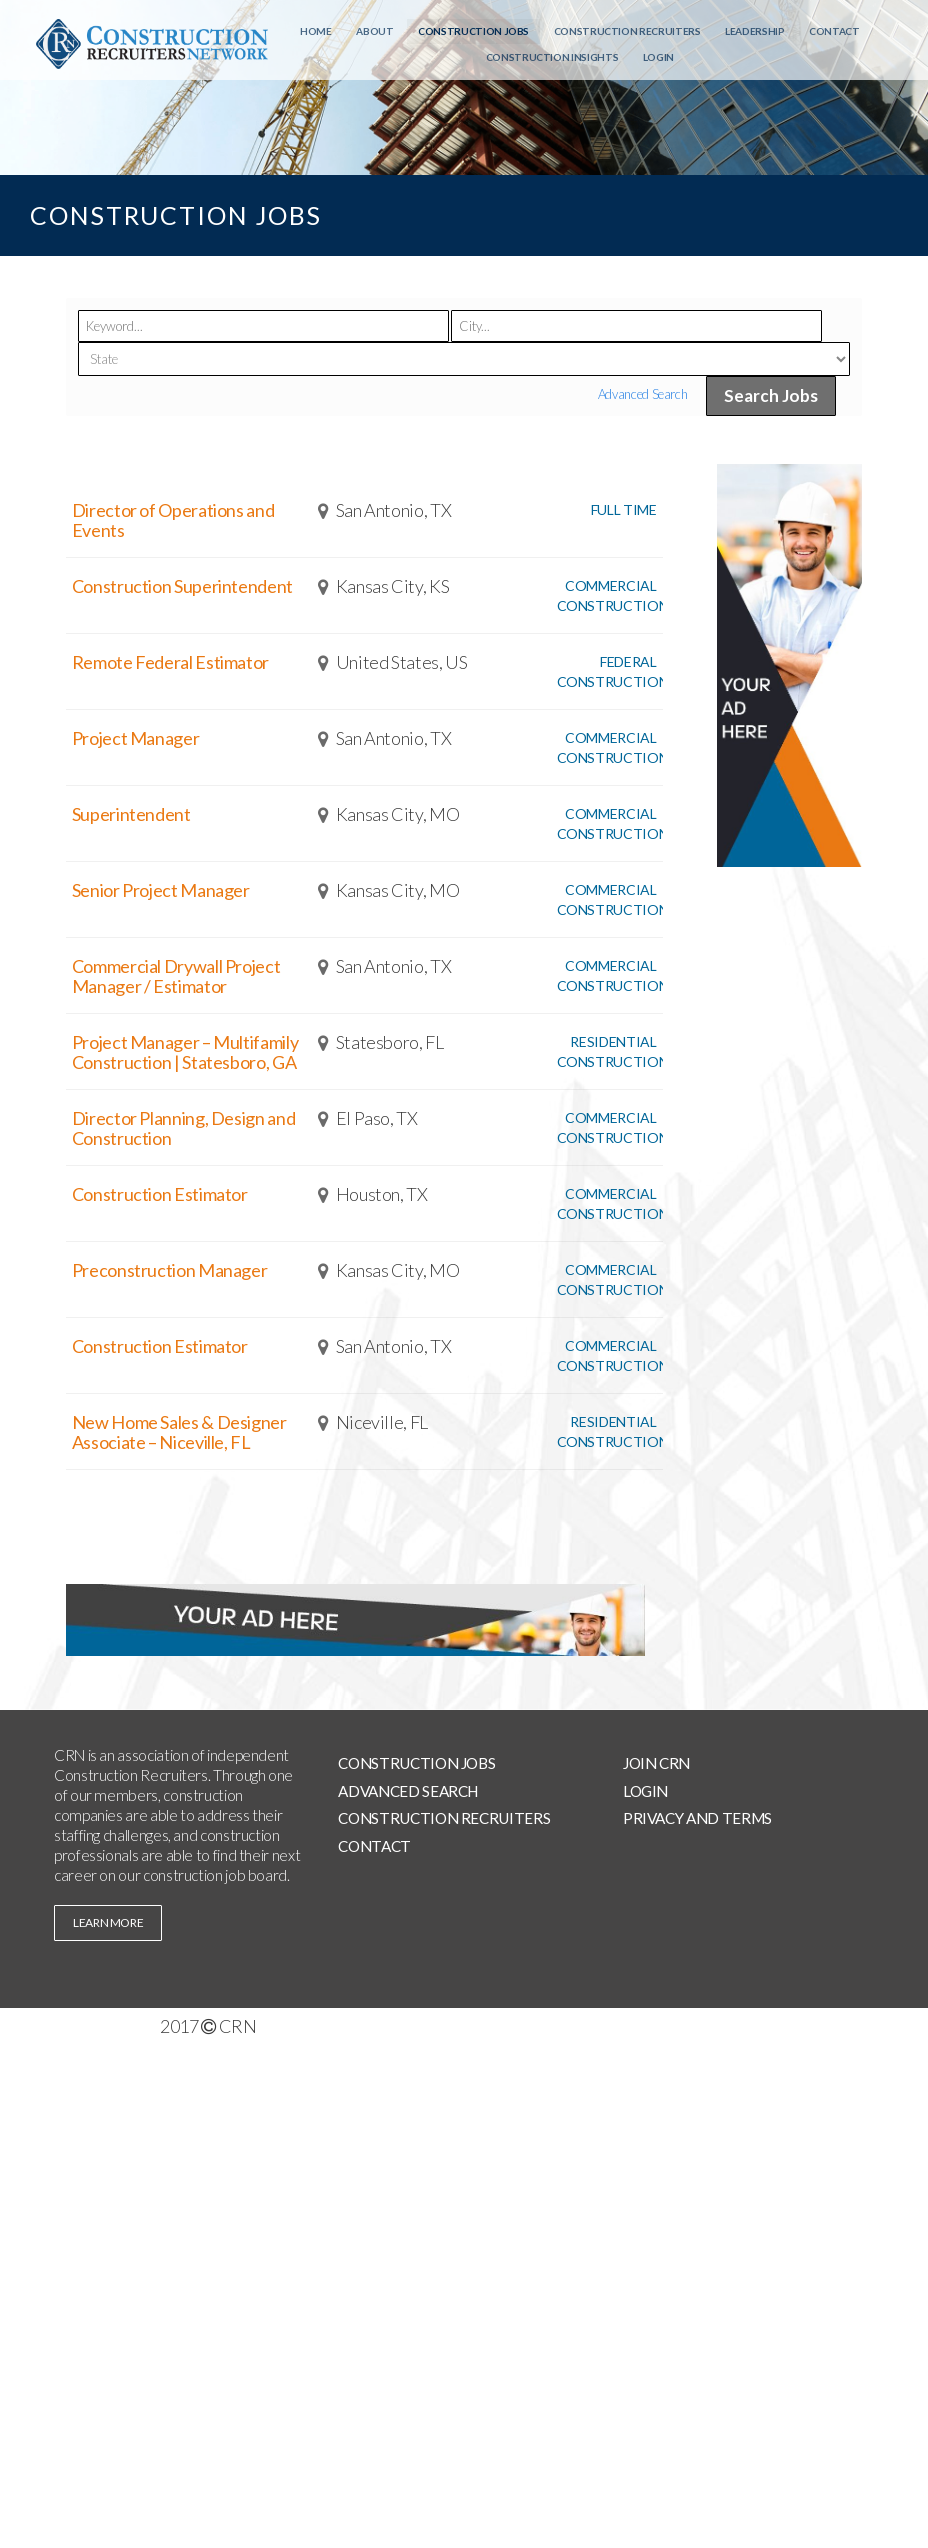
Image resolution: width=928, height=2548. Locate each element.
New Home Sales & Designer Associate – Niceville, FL (179, 1432)
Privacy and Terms (697, 1818)
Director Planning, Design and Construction (184, 1128)
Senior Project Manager (161, 890)
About (374, 31)
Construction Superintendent (182, 586)
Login (658, 57)
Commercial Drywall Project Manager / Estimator (176, 976)
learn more (108, 1922)
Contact (834, 31)
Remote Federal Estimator (170, 662)
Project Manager (136, 738)
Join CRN (656, 1763)
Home (316, 31)
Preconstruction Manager (170, 1270)
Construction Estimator (160, 1194)
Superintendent (131, 814)
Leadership (754, 31)
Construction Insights (552, 57)
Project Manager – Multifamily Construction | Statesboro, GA (185, 1052)
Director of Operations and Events (173, 520)
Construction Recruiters (627, 31)
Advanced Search (643, 395)
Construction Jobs (473, 31)
